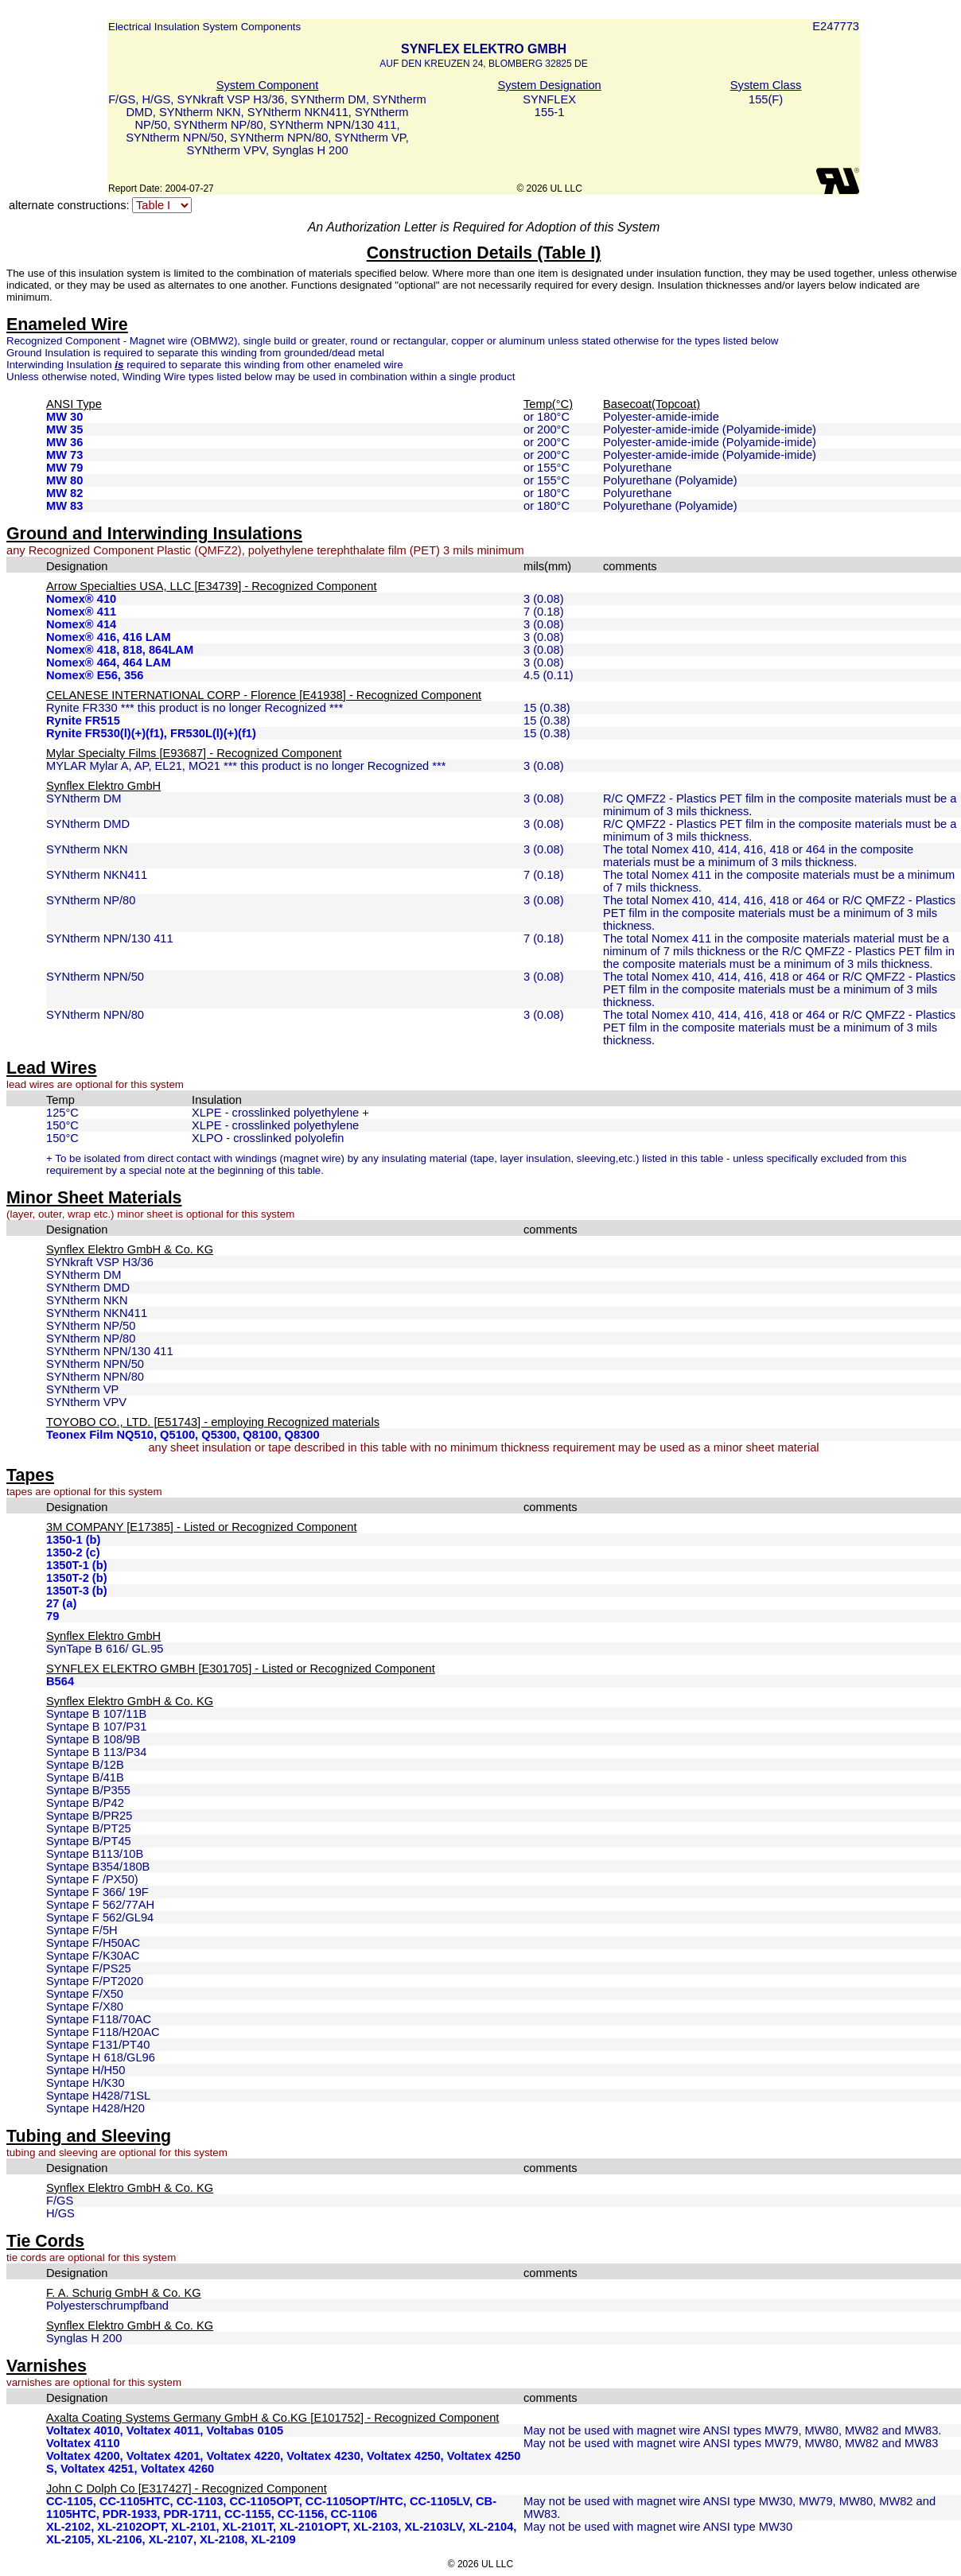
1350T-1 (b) (76, 1565)
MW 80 (64, 480)
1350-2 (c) (73, 1552)
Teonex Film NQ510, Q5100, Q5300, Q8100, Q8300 (183, 1434)
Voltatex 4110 (83, 2443)
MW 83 (64, 505)
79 (52, 1616)
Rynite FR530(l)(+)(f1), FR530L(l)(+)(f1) (151, 733)
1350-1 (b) (73, 1539)
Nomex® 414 (81, 624)
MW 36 (64, 442)
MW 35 (64, 429)
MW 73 (64, 455)
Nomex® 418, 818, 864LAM (119, 649)
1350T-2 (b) (76, 1578)
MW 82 (64, 493)
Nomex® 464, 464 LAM (108, 662)
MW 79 (64, 467)
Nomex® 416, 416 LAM (108, 637)
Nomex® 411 (81, 611)
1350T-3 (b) (76, 1590)
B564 (60, 1681)
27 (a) (61, 1603)
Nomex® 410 (81, 599)
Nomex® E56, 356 (94, 675)
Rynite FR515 (83, 720)
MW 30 (64, 416)
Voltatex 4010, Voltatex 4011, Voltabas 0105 (164, 2430)
